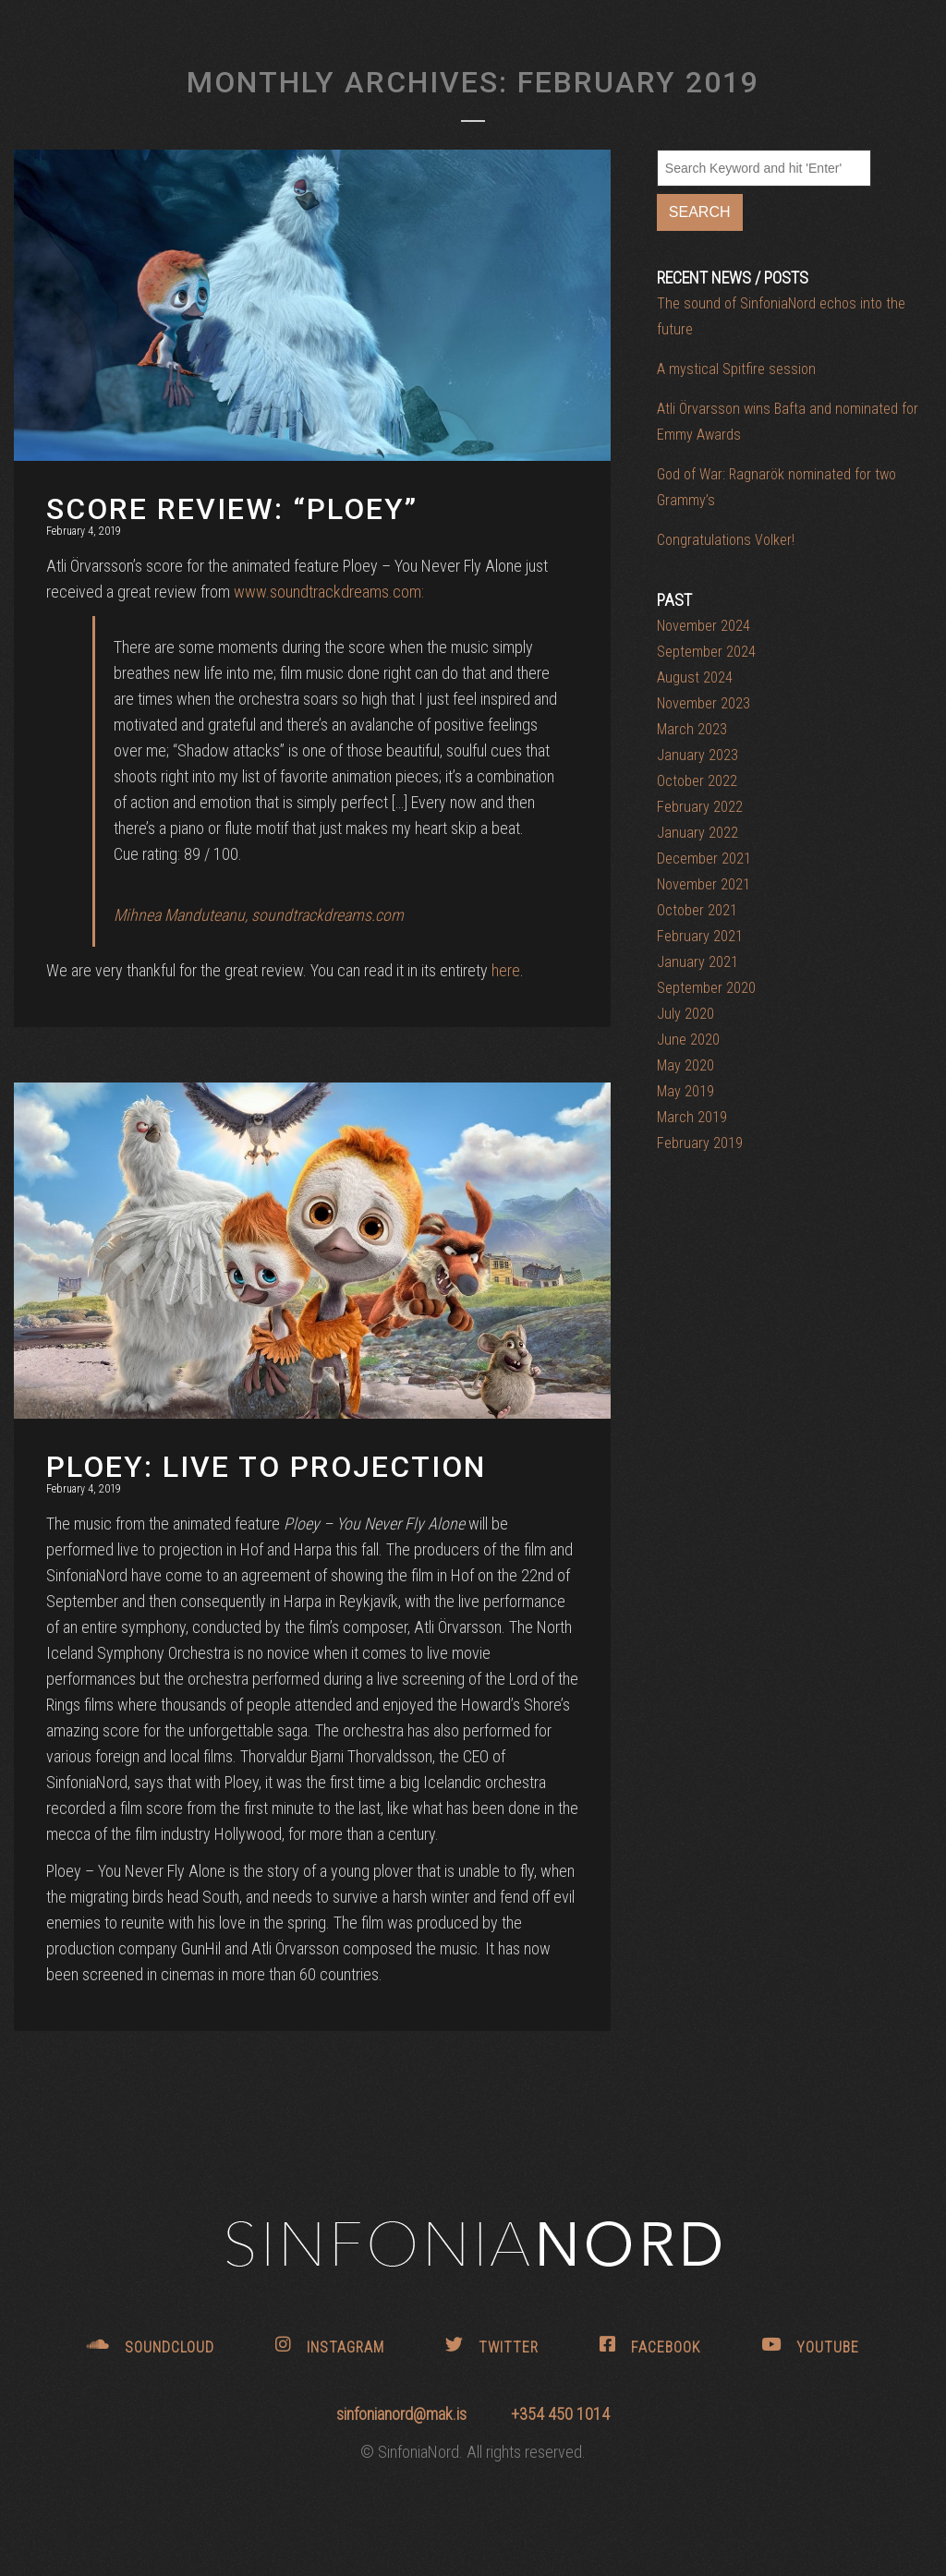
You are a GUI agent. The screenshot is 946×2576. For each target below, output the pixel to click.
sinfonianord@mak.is (403, 2414)
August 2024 (695, 677)
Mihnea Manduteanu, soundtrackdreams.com (259, 915)
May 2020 (685, 1065)
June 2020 (688, 1039)
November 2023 (703, 703)
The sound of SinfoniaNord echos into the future (781, 316)
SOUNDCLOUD (150, 2345)
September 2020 (706, 988)
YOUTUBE (810, 2345)
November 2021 (703, 884)
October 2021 (697, 910)
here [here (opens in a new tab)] (505, 970)
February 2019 (700, 1143)
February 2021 (700, 936)
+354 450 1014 (560, 2414)
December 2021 (704, 858)
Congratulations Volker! (725, 540)
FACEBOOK (650, 2345)
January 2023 (697, 755)
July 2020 (685, 1013)
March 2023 (692, 729)
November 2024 (703, 626)
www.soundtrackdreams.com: (329, 591)
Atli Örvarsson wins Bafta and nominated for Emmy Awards (787, 421)
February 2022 (700, 807)
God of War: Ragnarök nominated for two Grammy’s (776, 487)
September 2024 (706, 651)
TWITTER (492, 2345)
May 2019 (685, 1091)
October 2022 (697, 781)
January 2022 (697, 832)
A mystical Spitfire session (736, 369)
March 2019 (692, 1117)
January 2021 (697, 962)
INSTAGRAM (329, 2345)
